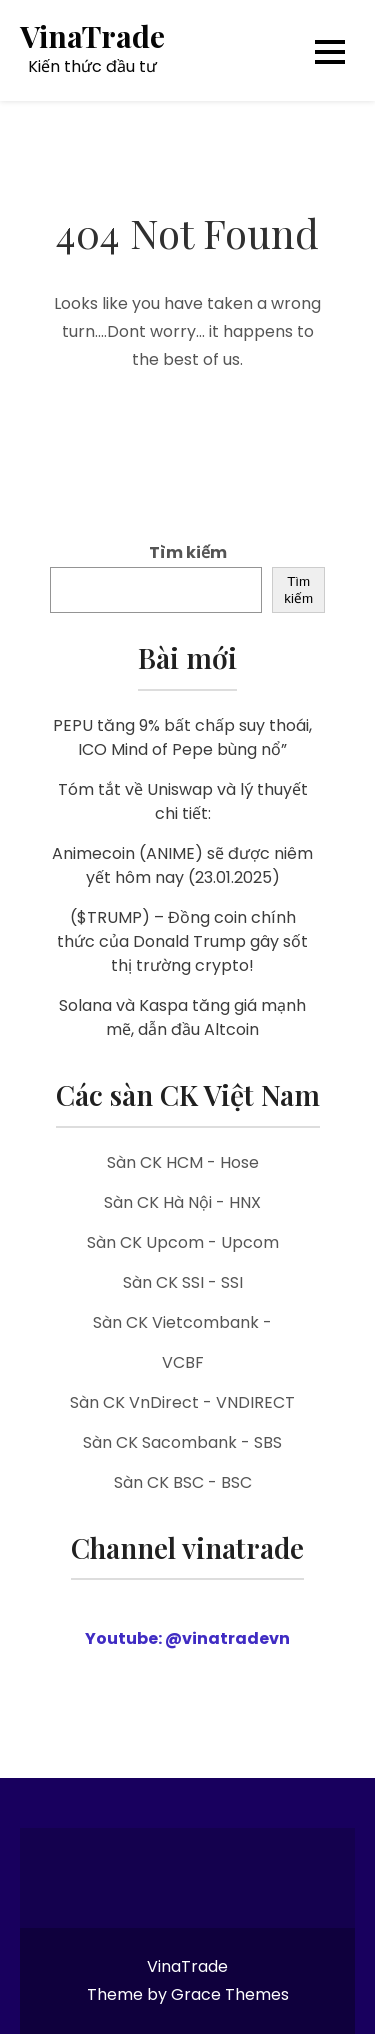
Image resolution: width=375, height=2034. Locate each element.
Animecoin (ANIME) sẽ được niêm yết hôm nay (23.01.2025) (182, 865)
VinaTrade (92, 36)
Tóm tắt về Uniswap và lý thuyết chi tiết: (183, 801)
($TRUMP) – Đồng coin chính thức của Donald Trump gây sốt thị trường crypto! (182, 941)
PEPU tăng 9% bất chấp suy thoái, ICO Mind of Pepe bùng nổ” (182, 737)
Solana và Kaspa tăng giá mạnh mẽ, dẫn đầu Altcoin (182, 1017)
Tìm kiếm (188, 552)
